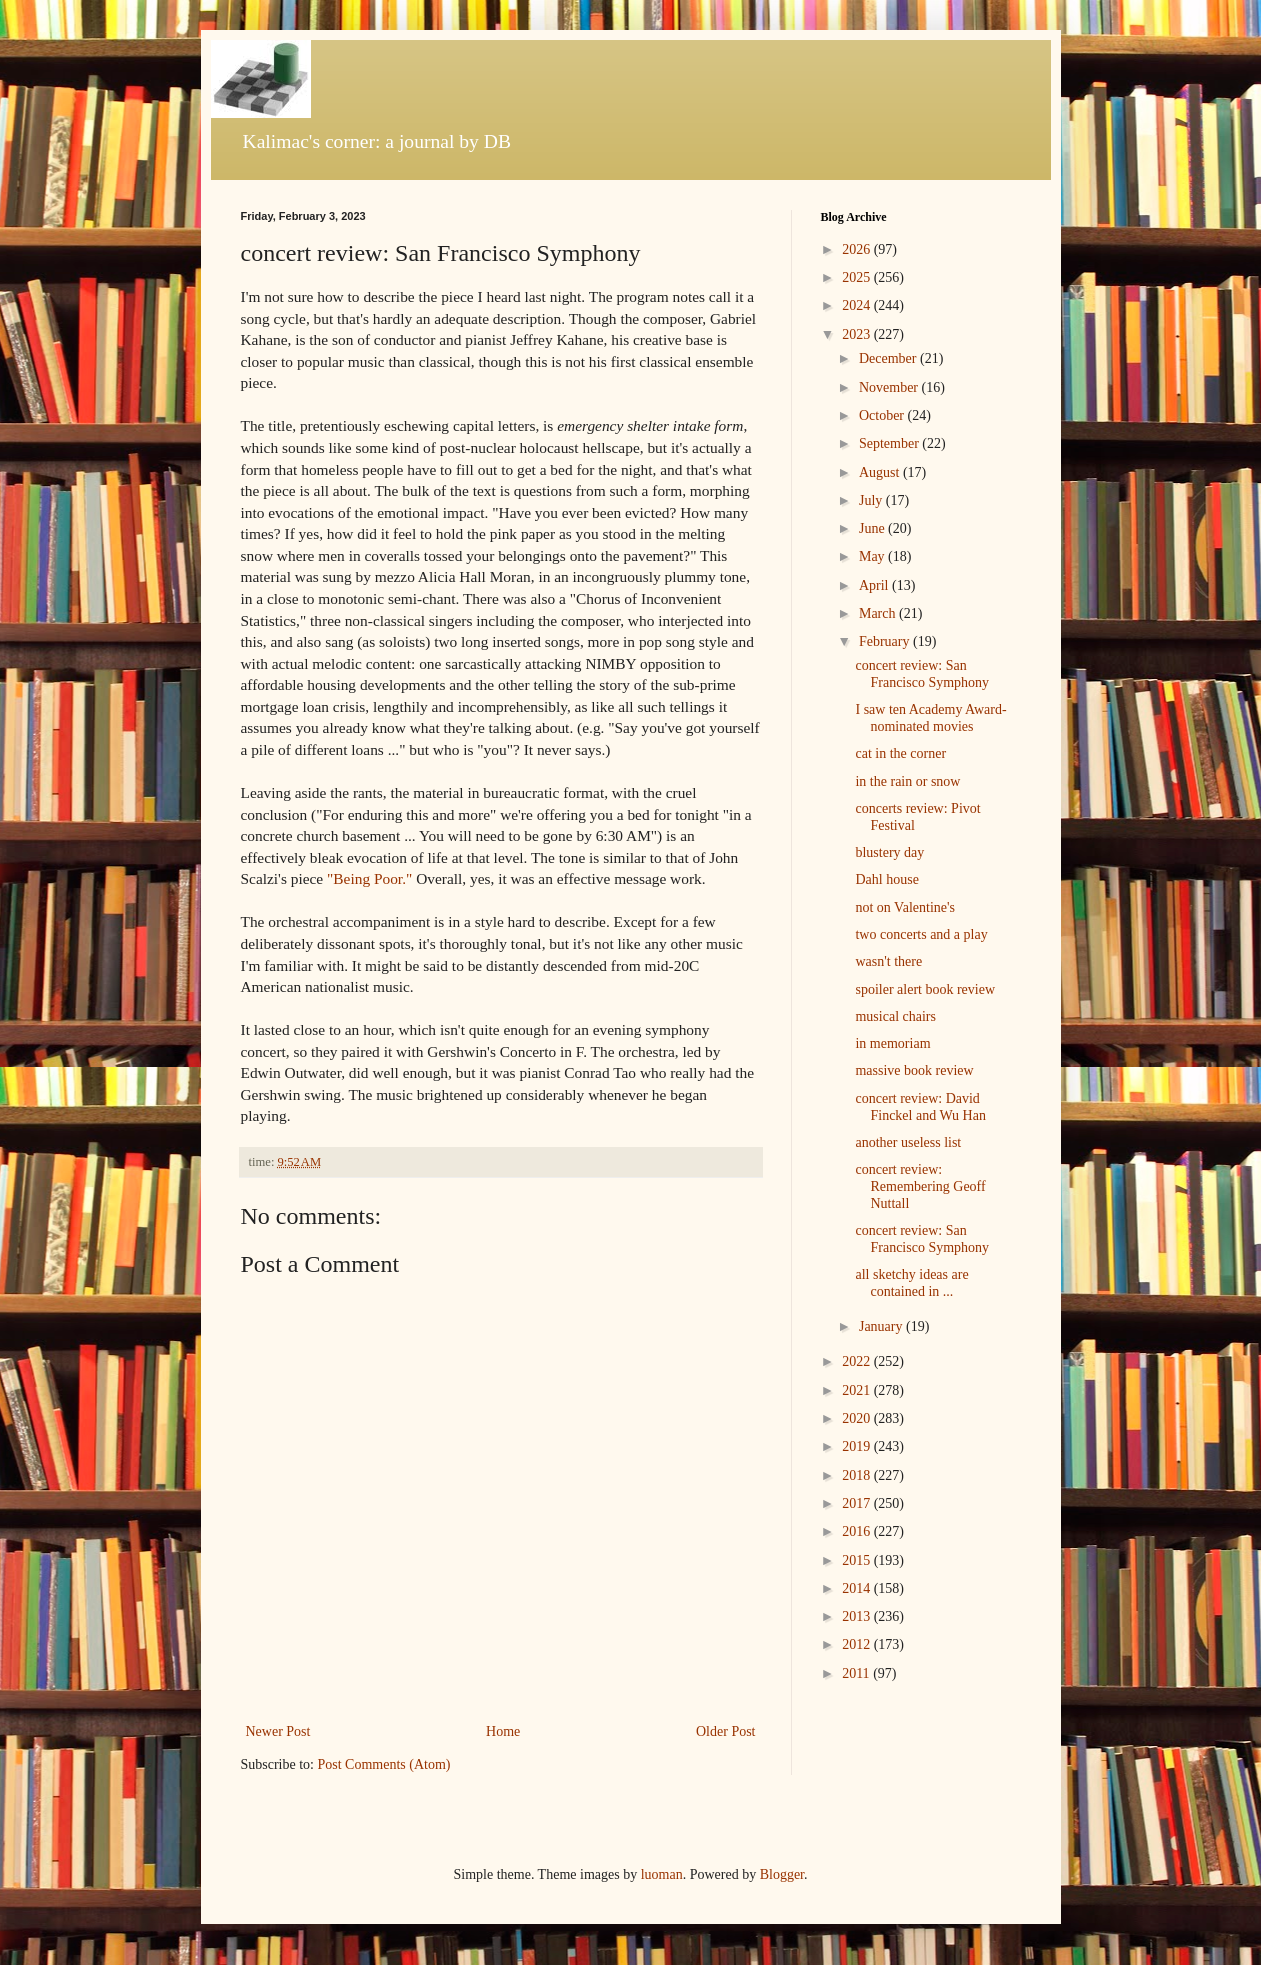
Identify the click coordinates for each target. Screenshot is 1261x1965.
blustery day (889, 852)
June (873, 528)
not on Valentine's (904, 907)
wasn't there (888, 961)
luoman (662, 1874)
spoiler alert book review (925, 989)
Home (503, 1731)
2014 (858, 1588)
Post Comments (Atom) (384, 1764)
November (890, 387)
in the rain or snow (907, 781)
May (873, 556)
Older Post (726, 1731)
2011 (857, 1673)
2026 (858, 249)
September (890, 443)
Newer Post (278, 1731)
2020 (858, 1418)
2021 (858, 1390)
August (881, 472)
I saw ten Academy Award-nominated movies (930, 718)
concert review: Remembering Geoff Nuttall (920, 1186)
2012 (858, 1644)
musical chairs (895, 1016)
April (875, 585)
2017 (858, 1503)
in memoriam (892, 1043)
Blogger (782, 1874)
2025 (858, 277)
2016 (858, 1531)
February (886, 641)
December (889, 358)
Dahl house (886, 879)
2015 (858, 1560)
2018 (858, 1475)
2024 (858, 305)
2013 (858, 1616)
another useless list (908, 1142)
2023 (858, 334)
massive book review (914, 1070)
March (879, 613)
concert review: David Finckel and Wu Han (920, 1107)
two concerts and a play (921, 934)
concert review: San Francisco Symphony (922, 674)
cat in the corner (900, 753)
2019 (858, 1446)
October (883, 415)
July (872, 500)
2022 (858, 1361)
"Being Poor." (369, 878)
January (882, 1326)
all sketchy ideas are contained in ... (911, 1283)
